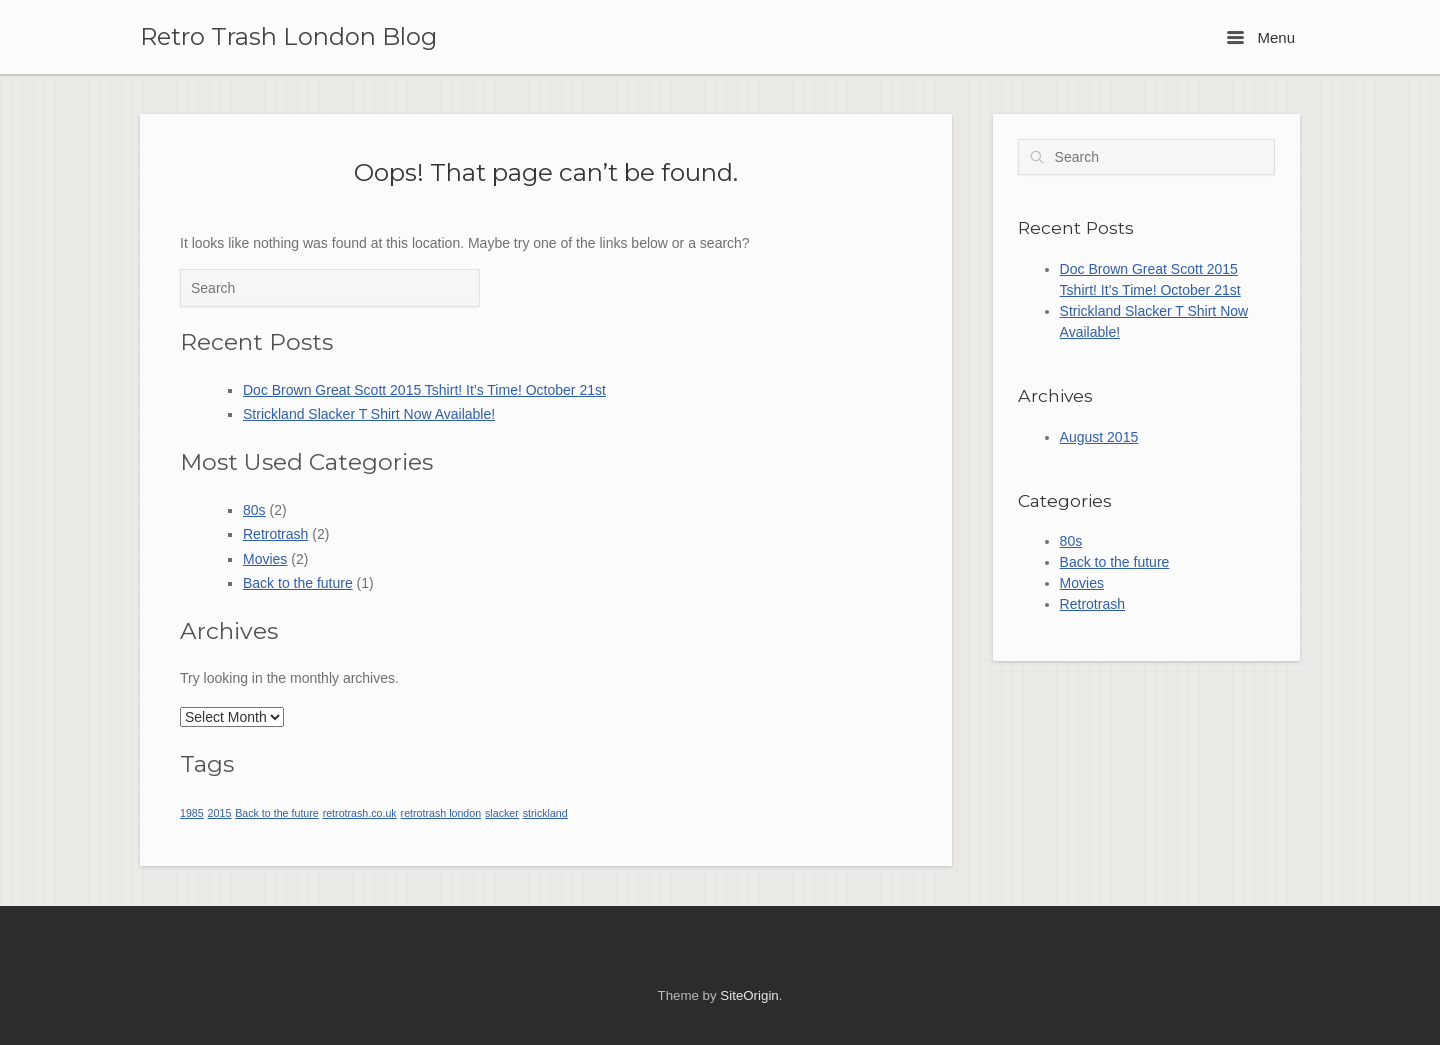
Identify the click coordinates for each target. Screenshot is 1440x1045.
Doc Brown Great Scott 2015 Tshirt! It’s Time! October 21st (424, 390)
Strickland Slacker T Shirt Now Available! (369, 414)
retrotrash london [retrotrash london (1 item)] (441, 813)
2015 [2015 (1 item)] (220, 813)
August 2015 (1099, 437)
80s (254, 510)
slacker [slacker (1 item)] (502, 813)
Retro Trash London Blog (288, 37)
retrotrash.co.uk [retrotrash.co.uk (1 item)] (360, 813)
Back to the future (298, 583)
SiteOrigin (749, 995)
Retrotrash (275, 534)
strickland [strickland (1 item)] (545, 813)
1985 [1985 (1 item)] (192, 813)
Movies (265, 559)
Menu (1261, 37)
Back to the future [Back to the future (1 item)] (277, 813)
